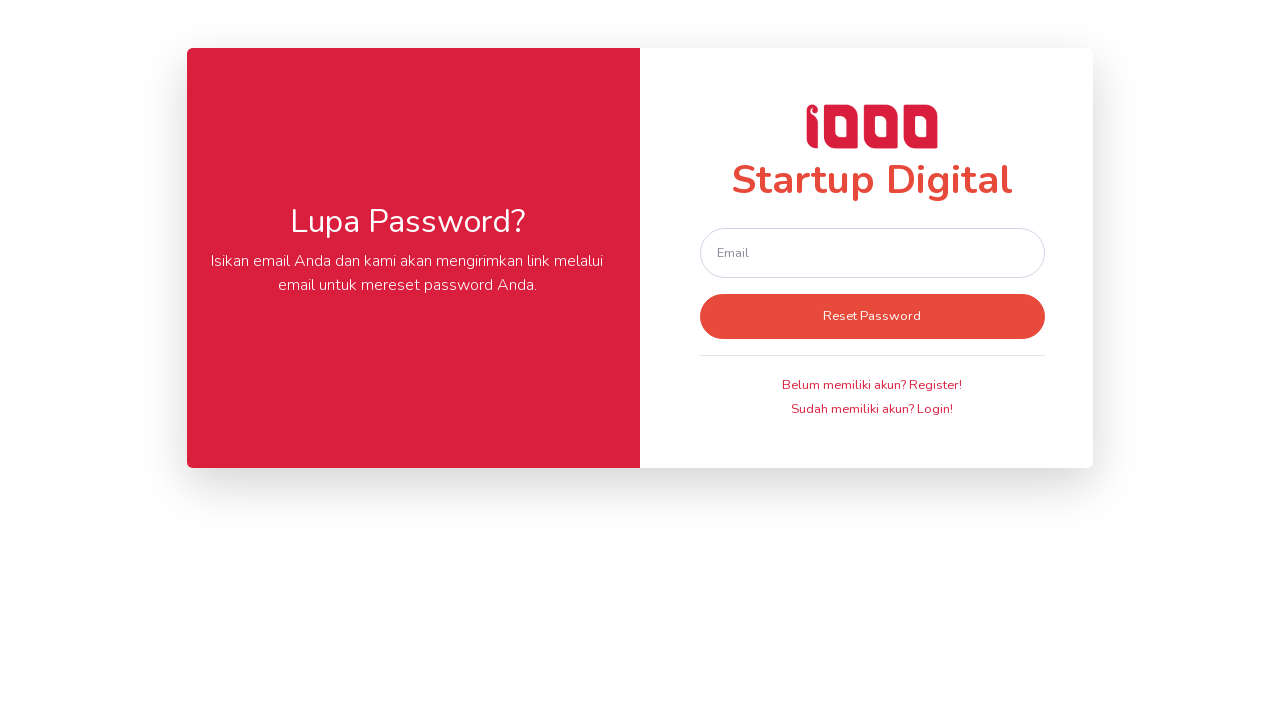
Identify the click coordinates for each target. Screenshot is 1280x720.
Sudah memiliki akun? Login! (872, 409)
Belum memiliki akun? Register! (872, 385)
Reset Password (872, 316)
